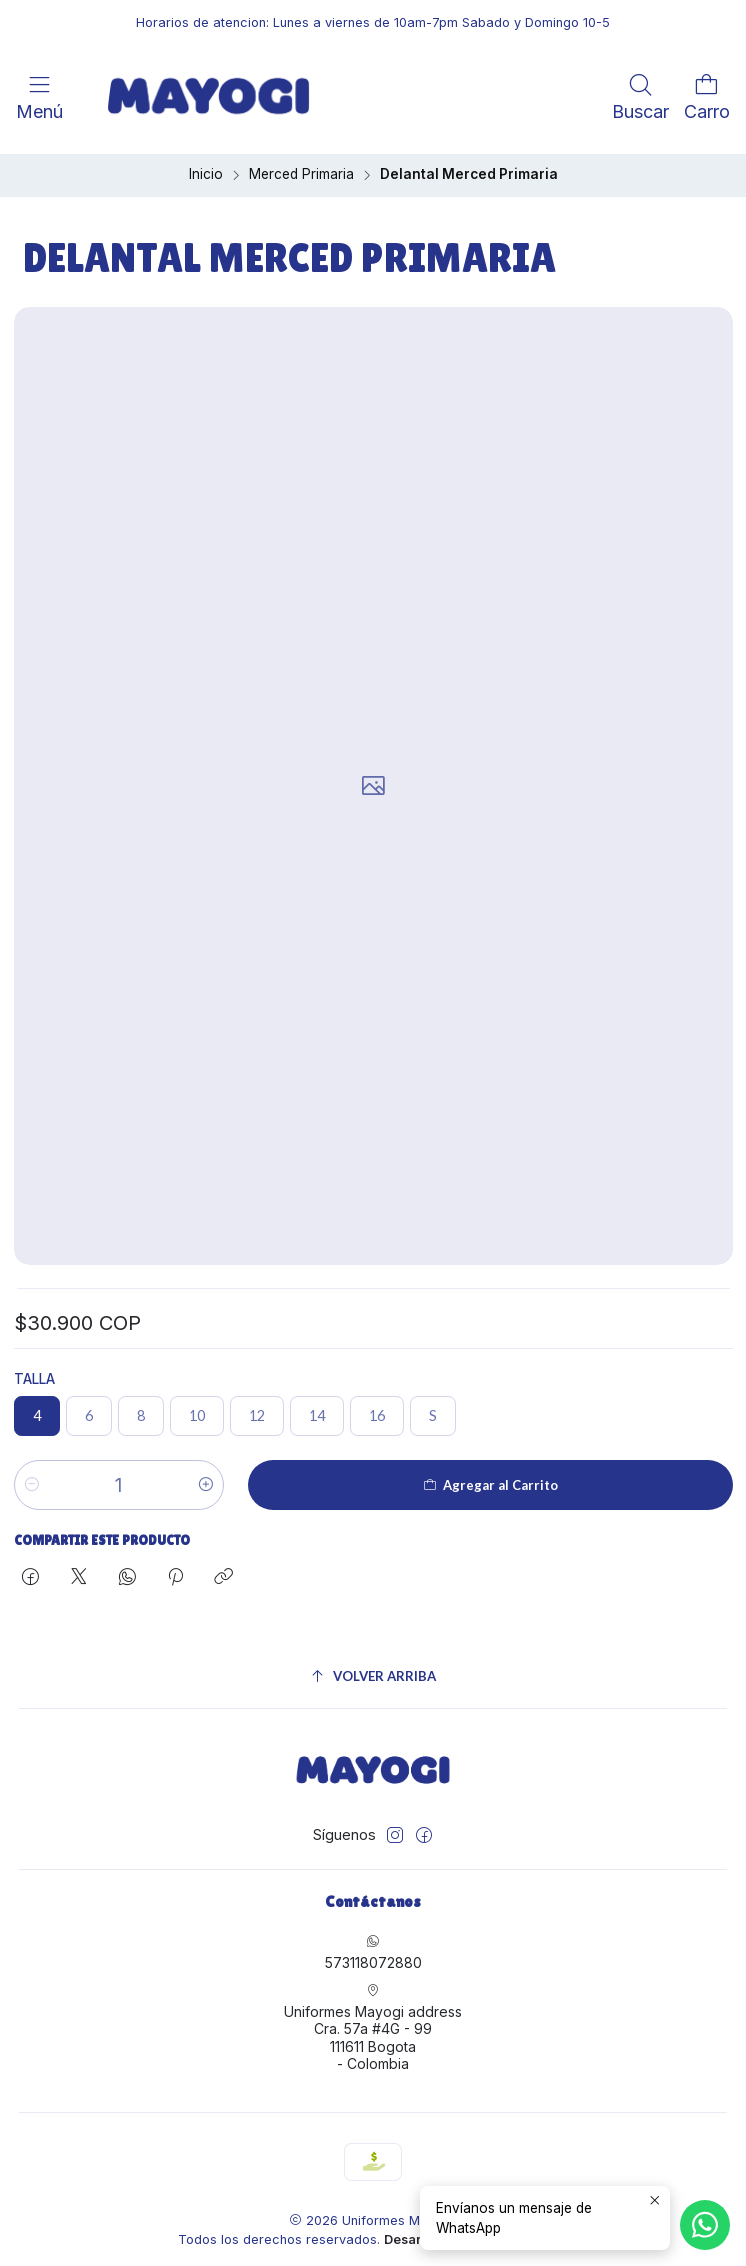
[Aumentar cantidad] (206, 1478)
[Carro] (707, 96)
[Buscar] (640, 96)
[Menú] (39, 96)
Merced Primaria (301, 168)
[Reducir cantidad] (32, 1478)
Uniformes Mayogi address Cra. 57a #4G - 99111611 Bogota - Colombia (373, 2021)
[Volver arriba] (373, 1669)
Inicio (206, 168)
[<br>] (77, 96)
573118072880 (373, 1945)
